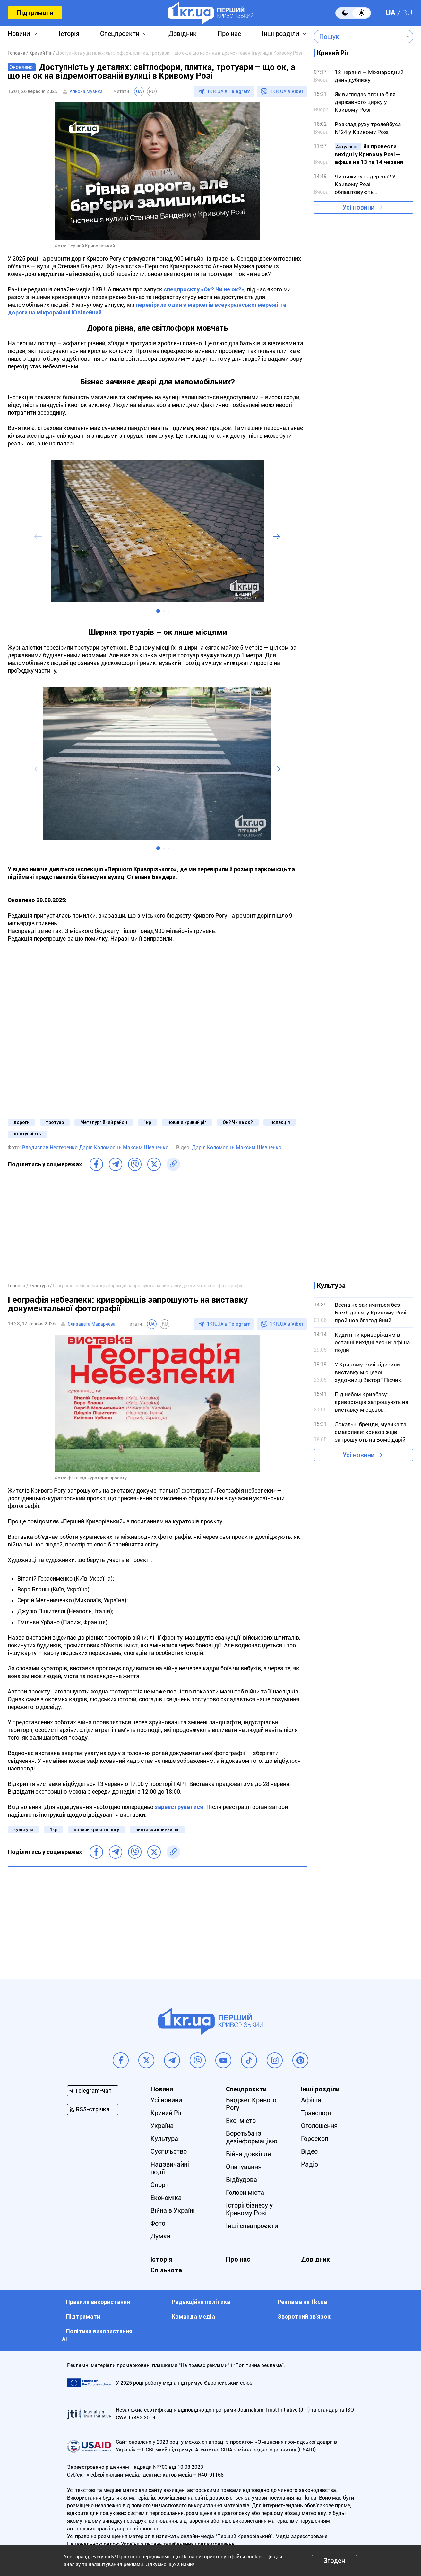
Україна (162, 2126)
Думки (160, 2236)
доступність (27, 1133)
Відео (309, 2151)
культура (23, 1829)
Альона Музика (86, 91)
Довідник (182, 34)
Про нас (229, 34)
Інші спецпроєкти (252, 2226)
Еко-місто (241, 2120)
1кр (147, 1122)
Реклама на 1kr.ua (302, 2301)
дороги (21, 1122)
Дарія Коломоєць (101, 1147)
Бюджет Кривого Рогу (251, 2104)
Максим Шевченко (145, 1147)
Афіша (311, 2100)
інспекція (279, 1122)
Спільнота (166, 2270)
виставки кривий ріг (157, 1829)
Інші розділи (280, 34)
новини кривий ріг (187, 1122)
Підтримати (35, 13)
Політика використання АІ (97, 2335)
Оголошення (319, 2126)
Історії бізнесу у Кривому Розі (249, 2209)
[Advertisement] (157, 1230)
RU (407, 12)
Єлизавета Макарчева (92, 1324)
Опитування (244, 2167)
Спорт (159, 2185)
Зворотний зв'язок (304, 2316)
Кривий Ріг (166, 2113)
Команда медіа (193, 2316)
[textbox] (359, 36)
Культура (164, 2138)
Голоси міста (245, 2192)
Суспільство (168, 2151)
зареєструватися (179, 1807)
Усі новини (358, 207)
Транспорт (316, 2113)
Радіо (309, 2164)
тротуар (55, 1122)
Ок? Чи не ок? (238, 1122)
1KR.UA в (229, 91)
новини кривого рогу (96, 1829)
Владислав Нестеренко (50, 1147)
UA (390, 12)
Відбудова (241, 2180)
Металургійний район (103, 1122)
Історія (69, 34)
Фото (157, 2223)
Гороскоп (314, 2138)
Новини (19, 34)
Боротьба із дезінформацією (251, 2137)
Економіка (166, 2197)
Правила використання (98, 2301)
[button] (158, 611)
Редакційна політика (201, 2301)
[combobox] (359, 36)
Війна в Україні (172, 2210)
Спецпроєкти (119, 34)
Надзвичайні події (169, 2168)
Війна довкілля (248, 2154)
